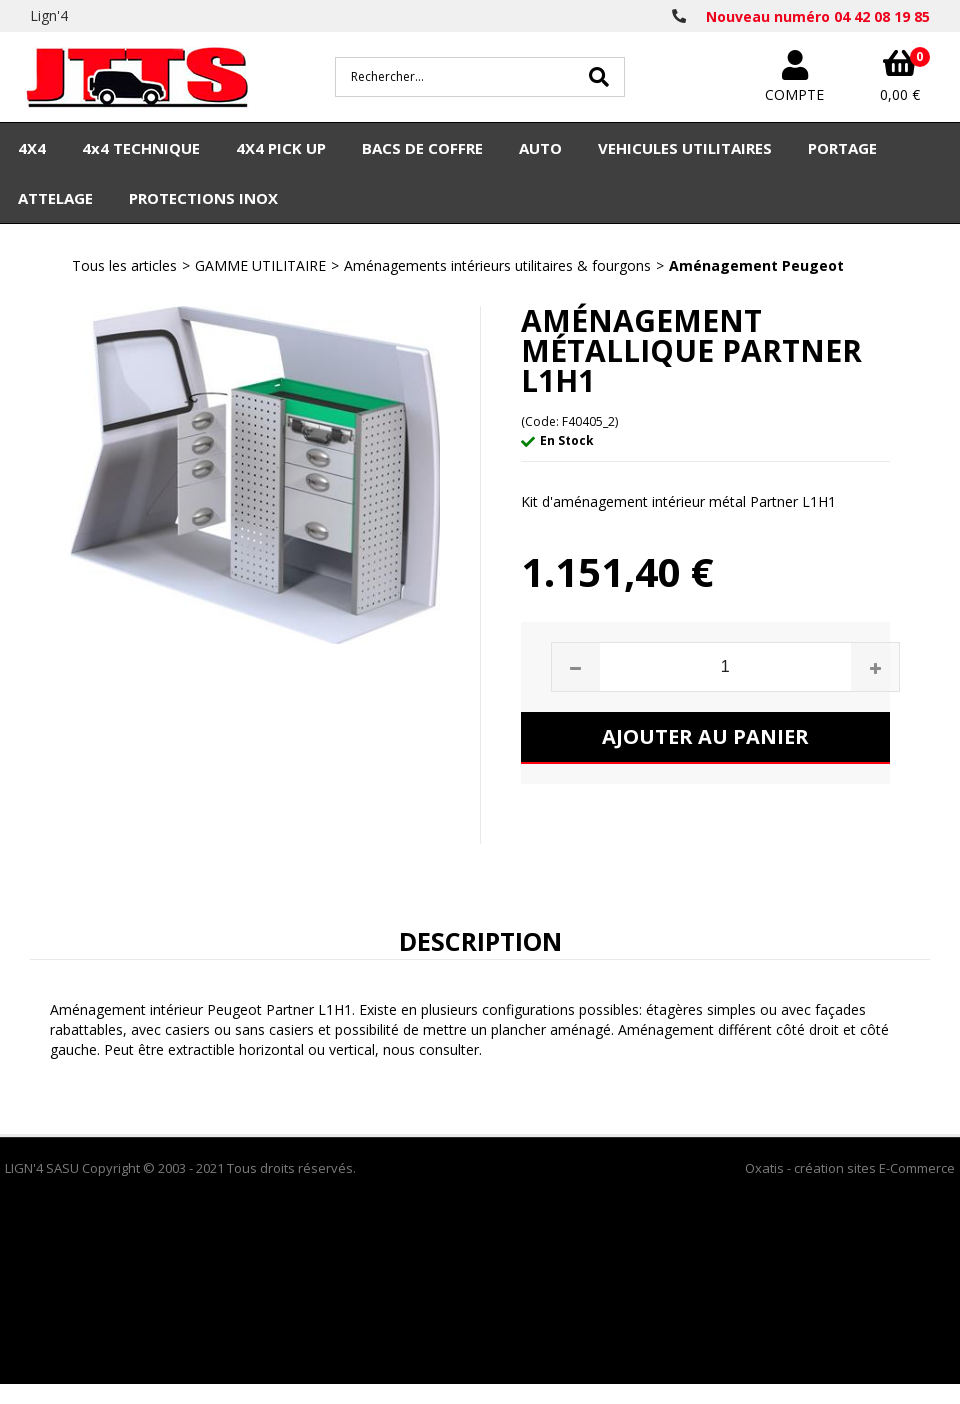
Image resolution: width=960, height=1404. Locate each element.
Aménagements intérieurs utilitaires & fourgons (497, 265)
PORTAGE (842, 148)
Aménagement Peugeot (756, 265)
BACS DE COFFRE (422, 148)
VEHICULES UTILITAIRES (685, 148)
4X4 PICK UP (281, 148)
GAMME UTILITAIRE (260, 265)
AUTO (540, 148)
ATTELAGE (55, 198)
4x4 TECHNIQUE (141, 148)
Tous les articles (124, 265)
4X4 (32, 148)
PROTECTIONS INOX (203, 198)
